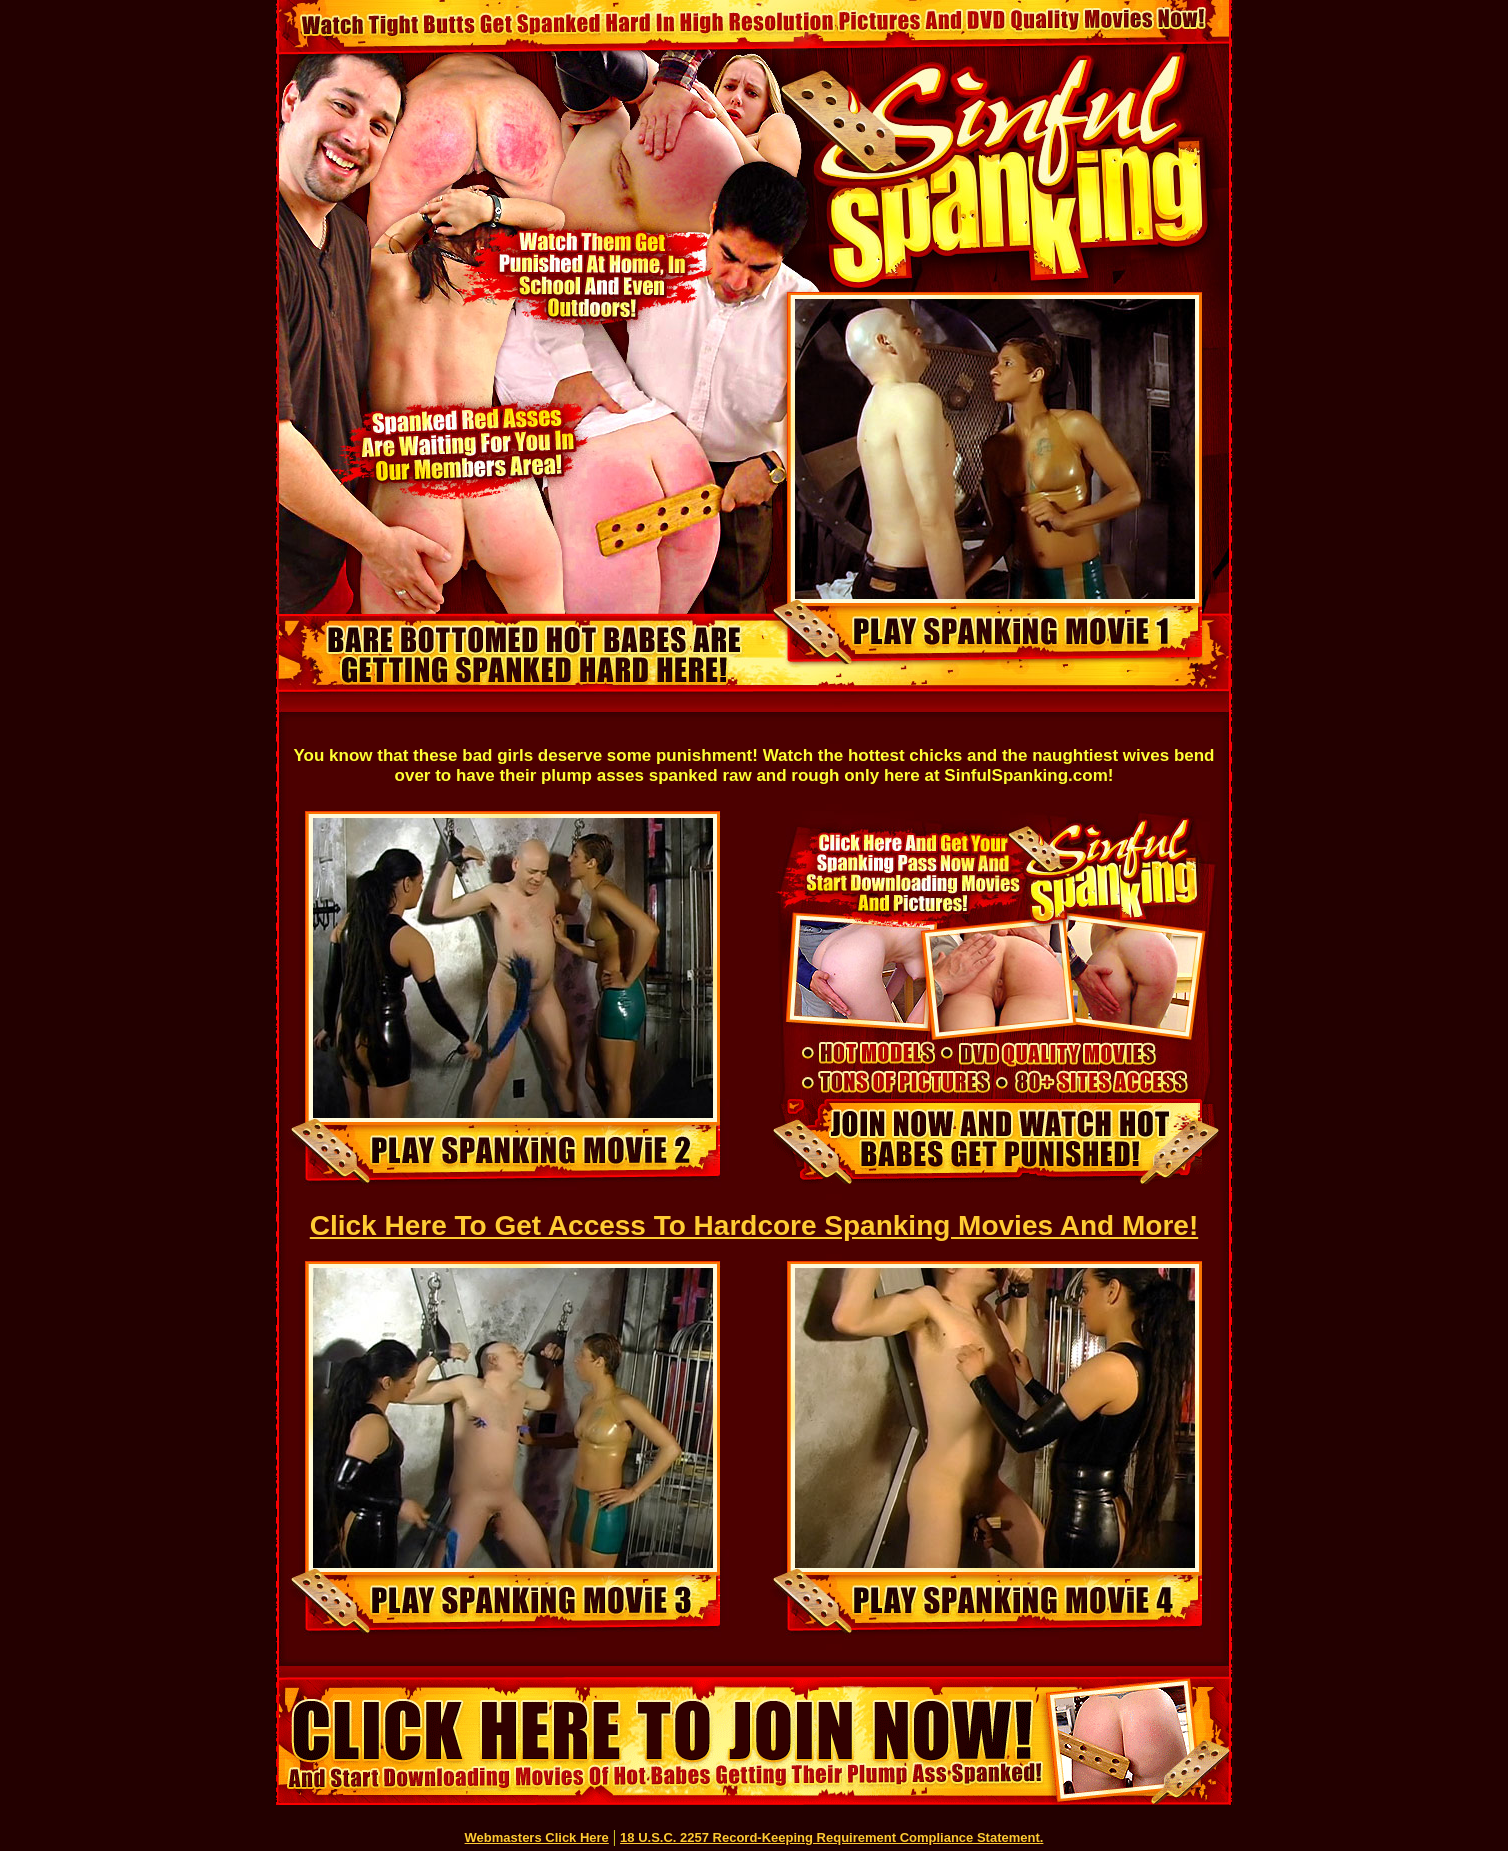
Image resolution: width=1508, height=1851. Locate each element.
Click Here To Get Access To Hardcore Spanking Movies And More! (754, 1225)
